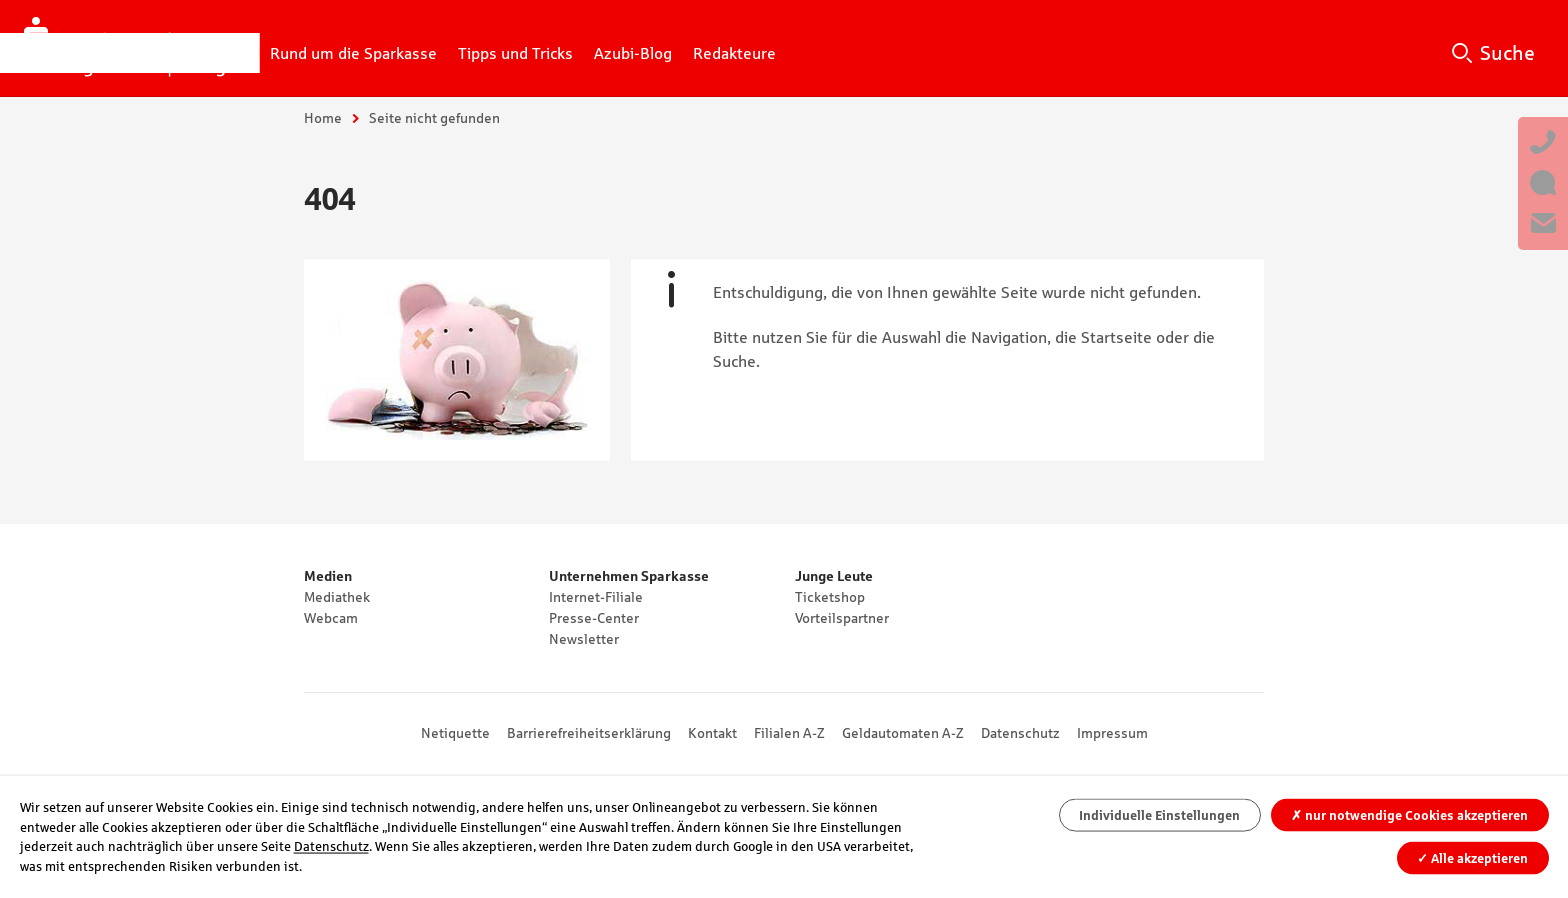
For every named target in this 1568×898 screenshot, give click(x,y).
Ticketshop (830, 597)
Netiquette (455, 733)
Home (323, 118)
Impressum (1112, 733)
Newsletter (584, 639)
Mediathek (337, 597)
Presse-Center (594, 618)
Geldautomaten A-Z (903, 733)
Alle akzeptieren (1472, 857)
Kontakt (712, 733)
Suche (1507, 53)
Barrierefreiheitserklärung (589, 733)
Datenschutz (1020, 733)
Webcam (331, 618)
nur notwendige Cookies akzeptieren (1409, 815)
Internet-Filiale (596, 597)
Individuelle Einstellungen (1159, 815)
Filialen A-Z (789, 733)
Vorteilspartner (842, 618)
